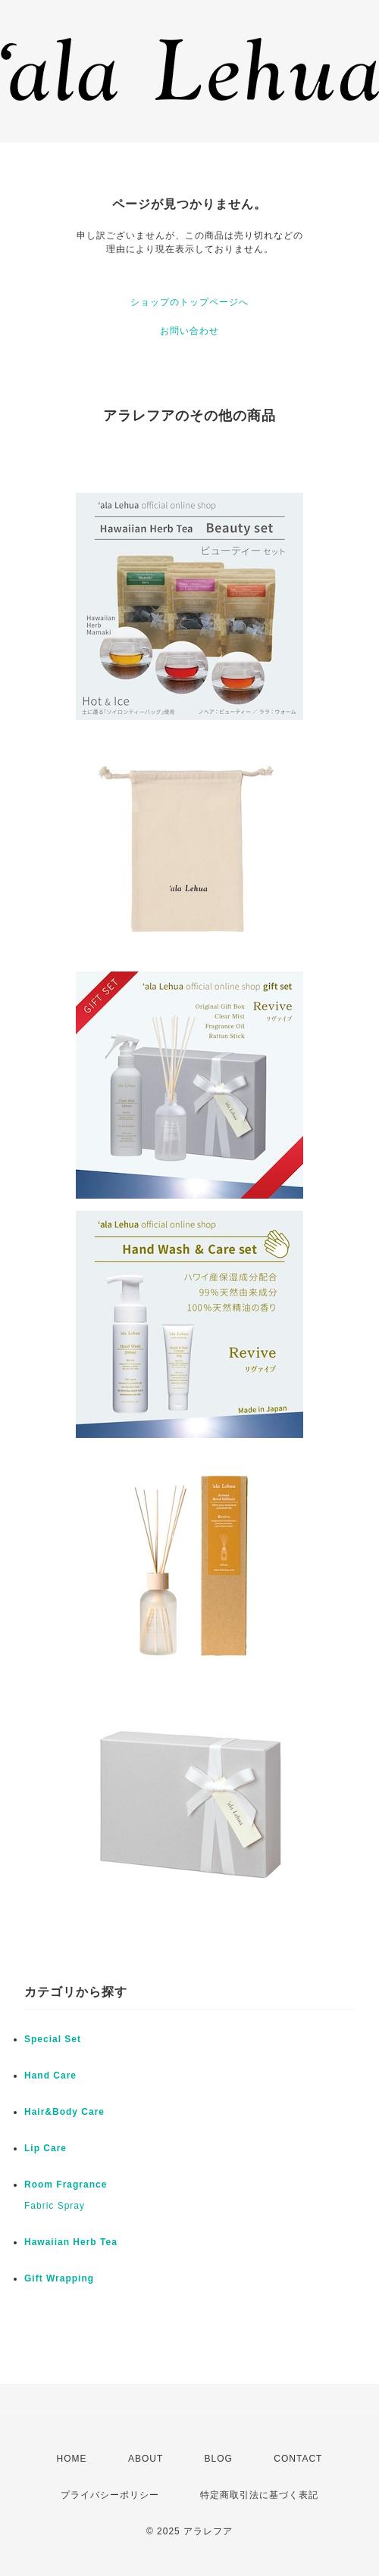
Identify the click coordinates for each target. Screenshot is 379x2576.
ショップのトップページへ (189, 302)
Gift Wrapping (59, 2278)
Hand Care (50, 2075)
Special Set (52, 2039)
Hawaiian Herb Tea (70, 2242)
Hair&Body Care (64, 2112)
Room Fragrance (65, 2184)
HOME (72, 2458)
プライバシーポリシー (110, 2495)
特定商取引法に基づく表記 (259, 2495)
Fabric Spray (54, 2205)
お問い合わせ (189, 331)
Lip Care (45, 2148)
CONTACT (298, 2458)
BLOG (219, 2458)
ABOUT (145, 2458)
